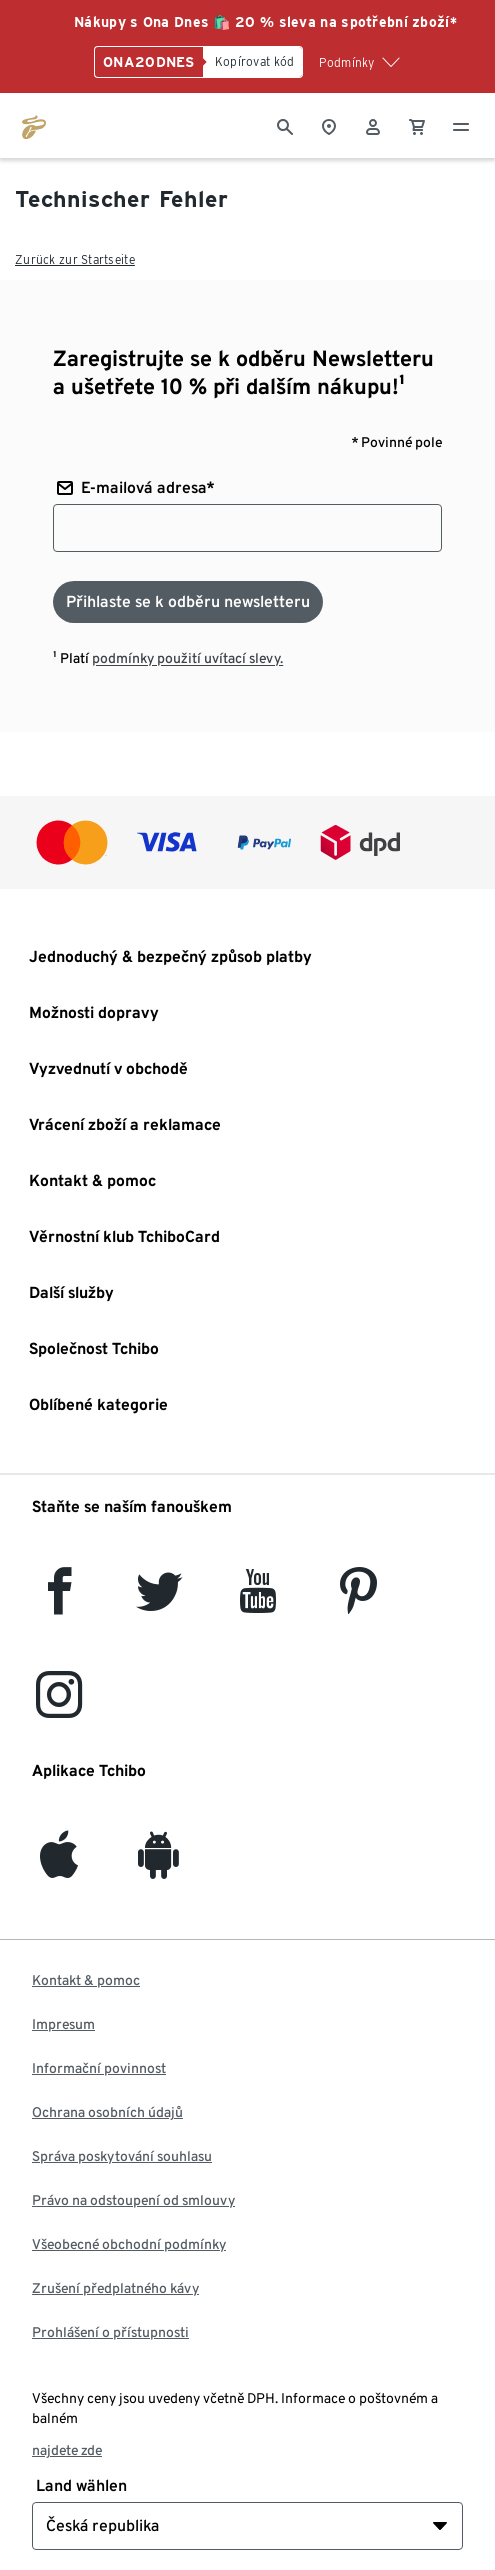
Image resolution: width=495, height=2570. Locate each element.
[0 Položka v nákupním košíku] (417, 125)
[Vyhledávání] (285, 125)
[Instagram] (59, 1706)
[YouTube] (259, 1602)
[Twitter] (159, 1602)
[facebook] (59, 1602)
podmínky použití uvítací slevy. (187, 658)
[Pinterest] (357, 1602)
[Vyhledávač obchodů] (329, 125)
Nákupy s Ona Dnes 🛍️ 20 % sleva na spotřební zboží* (265, 22)
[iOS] (59, 1866)
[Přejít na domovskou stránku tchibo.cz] (34, 125)
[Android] (158, 1866)
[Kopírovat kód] (253, 62)
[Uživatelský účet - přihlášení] (373, 125)
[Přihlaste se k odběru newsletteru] (188, 602)
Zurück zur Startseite (75, 259)
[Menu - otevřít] (461, 125)
